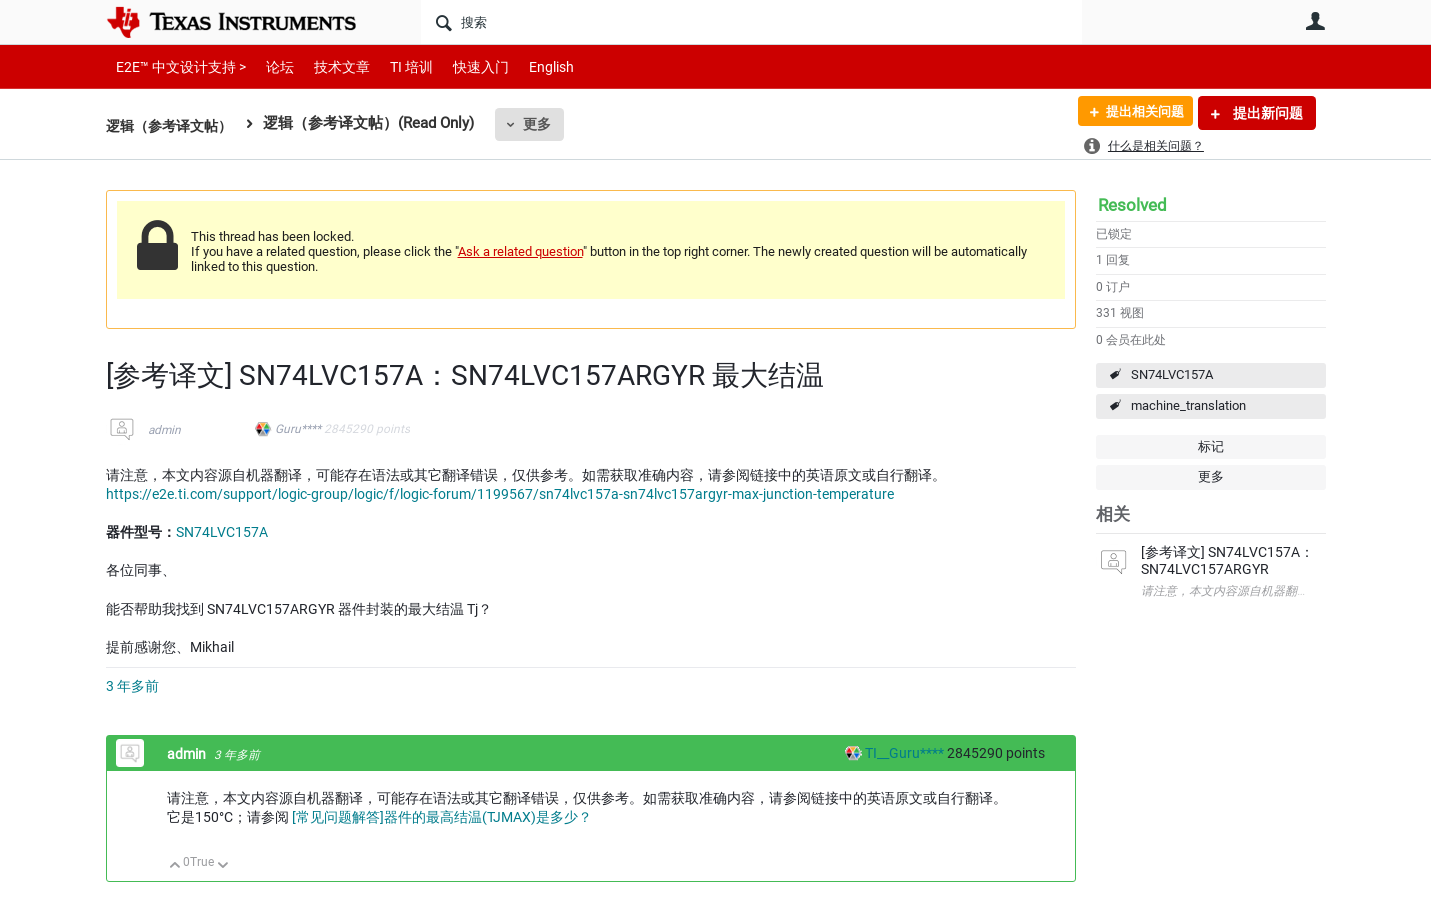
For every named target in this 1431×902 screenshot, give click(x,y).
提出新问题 (1266, 113)
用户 (1316, 21)
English (527, 66)
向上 (175, 866)
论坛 (269, 66)
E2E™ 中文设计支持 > (176, 66)
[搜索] (751, 22)
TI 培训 (394, 66)
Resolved (1132, 205)
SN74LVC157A (1172, 374)
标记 (1211, 446)
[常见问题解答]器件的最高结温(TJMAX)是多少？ (442, 817)
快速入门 (461, 66)
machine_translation (1188, 405)
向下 (222, 866)
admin (164, 430)
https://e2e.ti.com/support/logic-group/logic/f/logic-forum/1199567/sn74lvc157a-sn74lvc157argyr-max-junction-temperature (500, 494)
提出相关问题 (1139, 113)
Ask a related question (520, 251)
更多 (546, 124)
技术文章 (328, 66)
